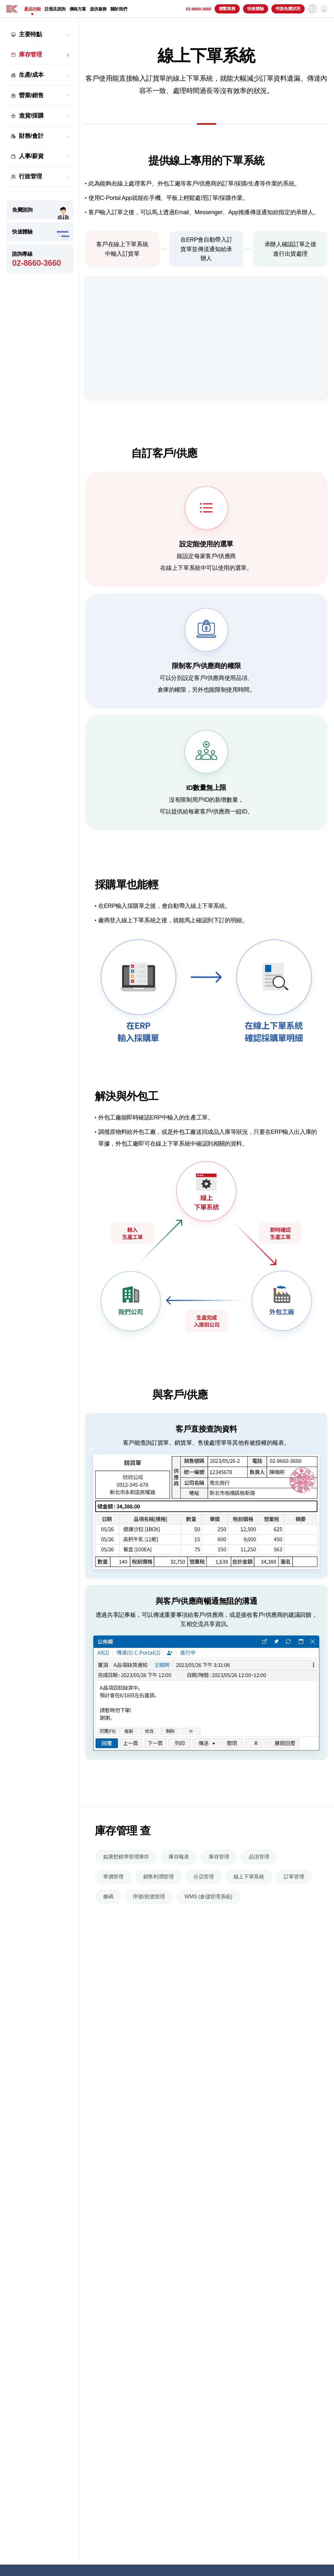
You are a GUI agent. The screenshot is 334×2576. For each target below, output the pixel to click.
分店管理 (203, 1907)
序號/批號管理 (149, 1927)
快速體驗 (255, 8)
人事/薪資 (31, 156)
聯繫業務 (227, 8)
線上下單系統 (249, 1907)
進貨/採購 (31, 115)
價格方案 (77, 9)
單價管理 (113, 1907)
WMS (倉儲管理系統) (208, 1927)
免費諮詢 (22, 210)
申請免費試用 (288, 8)
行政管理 (30, 176)
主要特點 (30, 34)
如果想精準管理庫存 (126, 1888)
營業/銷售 (31, 95)
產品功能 (32, 9)
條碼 (108, 1927)
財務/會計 (31, 136)
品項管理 (259, 1888)
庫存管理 (30, 54)
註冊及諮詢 (55, 9)
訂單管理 (294, 1907)
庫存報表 (179, 1888)
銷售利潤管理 (158, 1907)
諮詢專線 (40, 259)
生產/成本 (31, 75)
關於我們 (119, 9)
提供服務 (98, 9)
